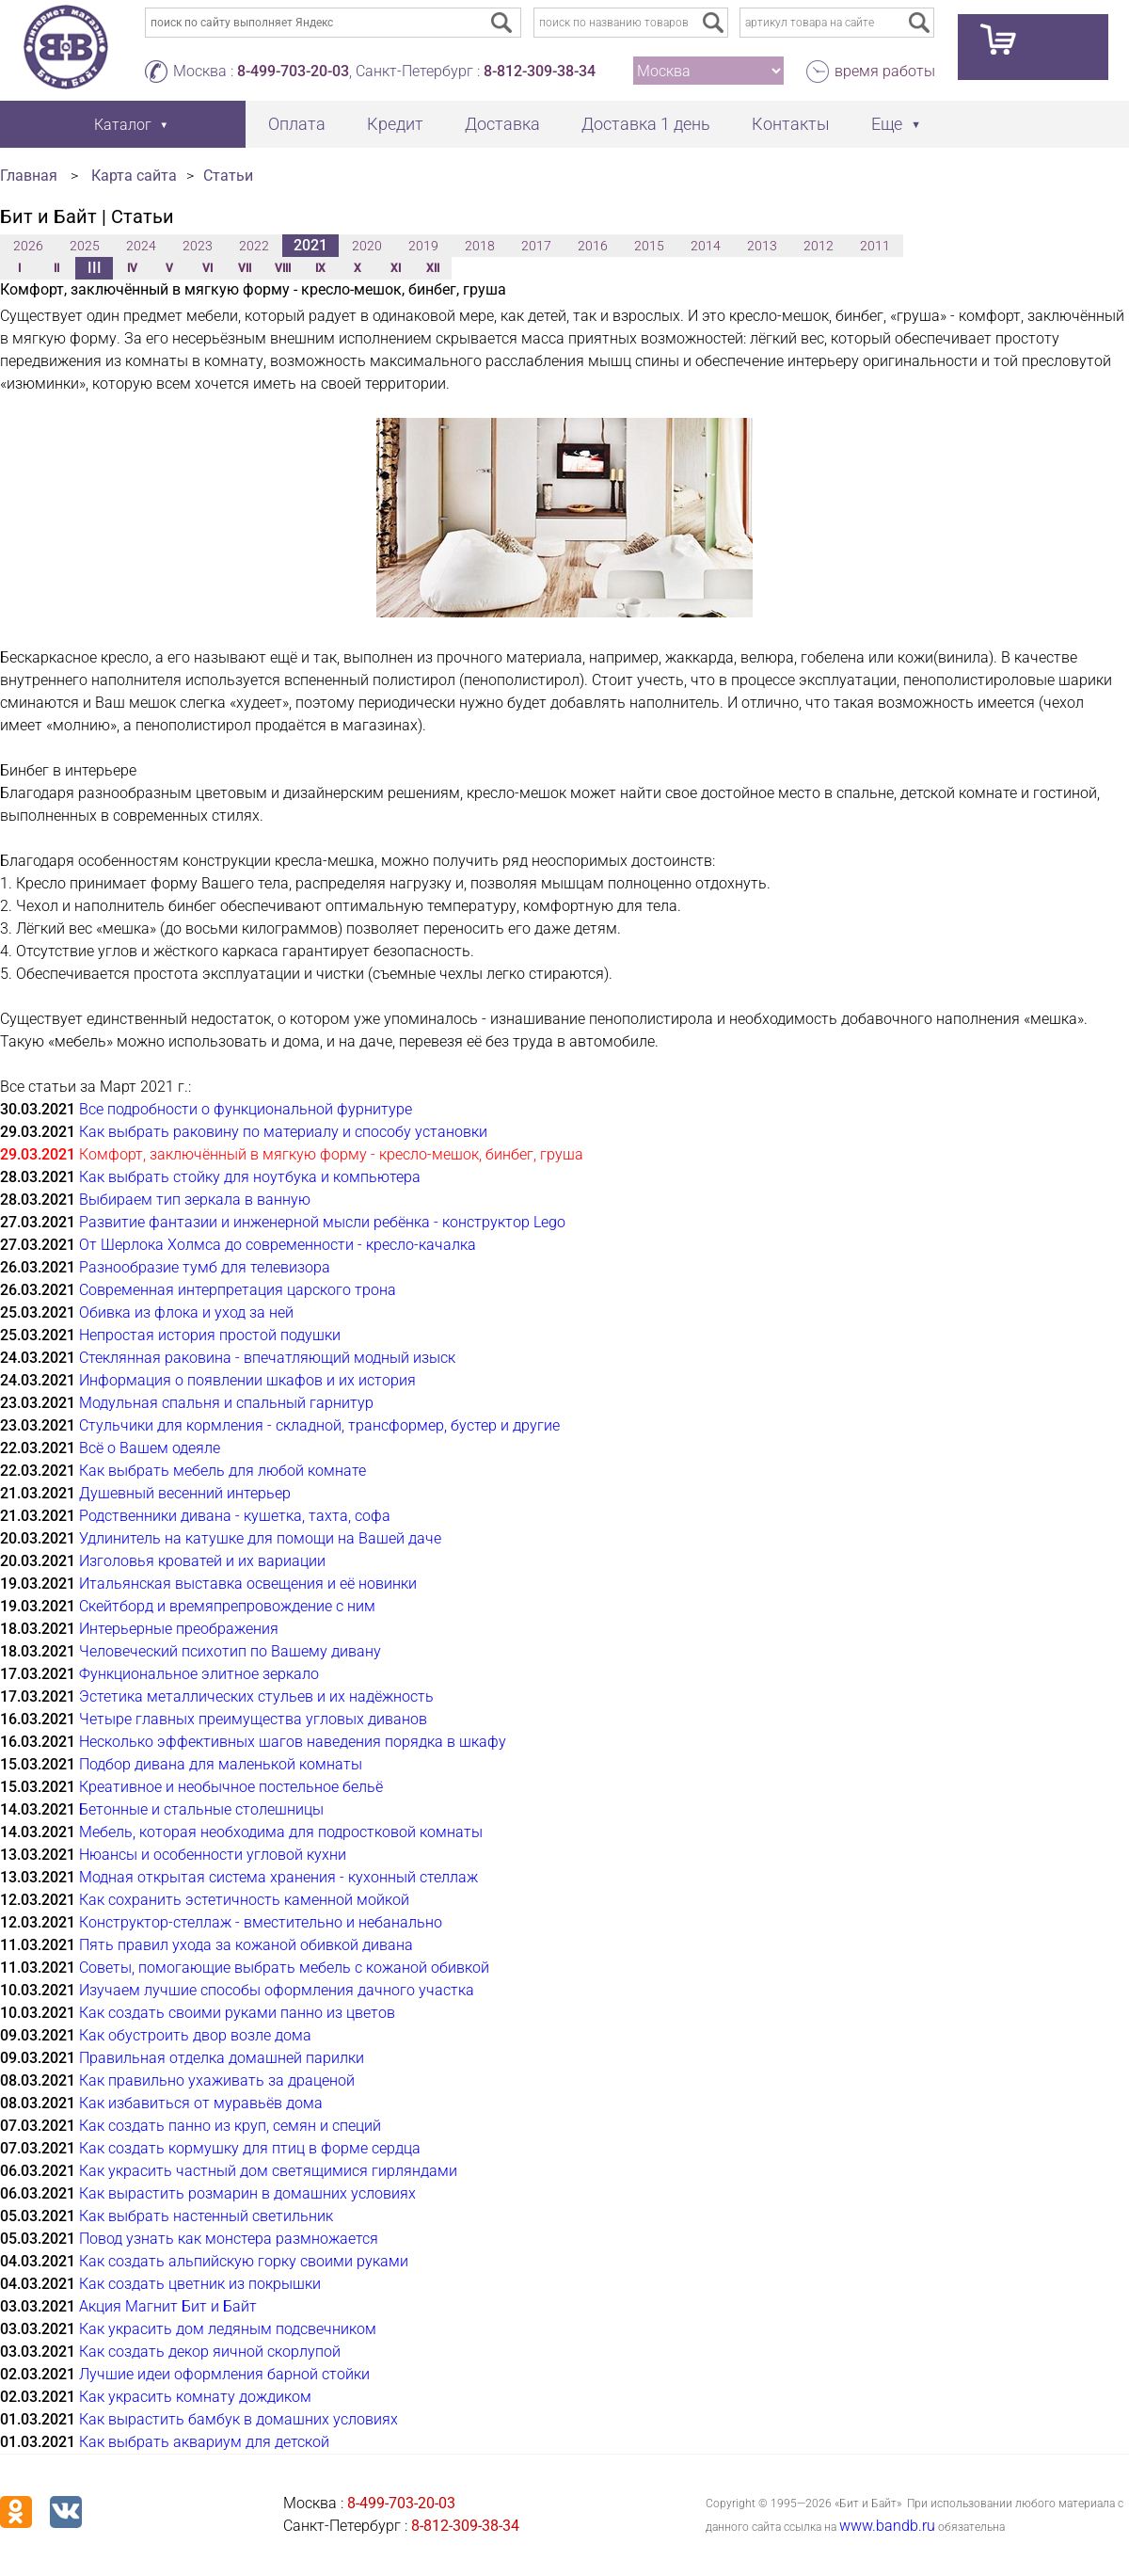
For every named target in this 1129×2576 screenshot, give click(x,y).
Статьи (228, 175)
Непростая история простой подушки (210, 1335)
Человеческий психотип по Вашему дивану (230, 1651)
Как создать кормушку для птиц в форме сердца (250, 2148)
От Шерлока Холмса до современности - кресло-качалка (277, 1245)
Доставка (502, 124)
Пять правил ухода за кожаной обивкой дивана (246, 1945)
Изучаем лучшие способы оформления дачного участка (276, 1990)
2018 (480, 245)
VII (244, 268)
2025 (85, 245)
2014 (706, 245)
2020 (367, 245)
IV (132, 268)
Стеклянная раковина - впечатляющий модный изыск (267, 1358)
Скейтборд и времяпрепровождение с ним (227, 1606)
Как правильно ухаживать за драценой (217, 2080)
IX (320, 268)
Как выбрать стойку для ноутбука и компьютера (250, 1177)
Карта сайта (134, 175)
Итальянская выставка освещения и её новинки (248, 1583)
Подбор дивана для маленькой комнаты (220, 1764)
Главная (28, 175)
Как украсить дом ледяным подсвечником (227, 2329)
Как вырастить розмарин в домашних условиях (247, 2193)
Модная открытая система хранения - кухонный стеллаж (278, 1877)
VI (207, 268)
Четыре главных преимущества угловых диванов (253, 1719)
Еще (886, 124)
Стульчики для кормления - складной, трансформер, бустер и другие (319, 1425)
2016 (593, 245)
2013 (762, 245)
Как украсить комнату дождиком (195, 2397)
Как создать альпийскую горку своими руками (243, 2261)
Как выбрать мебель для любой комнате (222, 1471)
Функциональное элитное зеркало (199, 1674)
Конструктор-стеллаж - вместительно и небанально (260, 1922)
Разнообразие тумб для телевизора (204, 1267)
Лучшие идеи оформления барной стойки (224, 2374)
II (56, 268)
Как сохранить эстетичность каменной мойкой (244, 1900)
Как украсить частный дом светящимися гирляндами (268, 2171)
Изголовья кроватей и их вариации (202, 1561)
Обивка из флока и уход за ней (186, 1312)
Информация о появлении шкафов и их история (247, 1380)
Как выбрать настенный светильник (206, 2216)
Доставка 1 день (645, 124)
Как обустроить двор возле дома (195, 2035)
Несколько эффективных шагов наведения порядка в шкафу (292, 1742)
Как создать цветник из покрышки (200, 2284)
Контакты (791, 124)
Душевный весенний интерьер (185, 1493)
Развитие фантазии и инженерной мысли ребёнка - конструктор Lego (322, 1222)
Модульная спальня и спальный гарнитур (226, 1403)
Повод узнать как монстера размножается (228, 2239)
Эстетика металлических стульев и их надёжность (256, 1696)
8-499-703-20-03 (293, 71)
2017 (536, 245)
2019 (423, 245)
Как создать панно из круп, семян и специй (230, 2126)
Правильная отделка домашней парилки (221, 2058)
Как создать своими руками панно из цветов (237, 2013)
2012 (818, 245)
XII (432, 268)
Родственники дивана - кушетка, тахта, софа (234, 1516)
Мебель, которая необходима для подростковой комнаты (281, 1832)
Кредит (395, 124)
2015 (649, 245)
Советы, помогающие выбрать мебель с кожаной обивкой (284, 1967)
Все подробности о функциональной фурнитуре (245, 1109)
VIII (283, 268)
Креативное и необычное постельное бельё (231, 1787)
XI (395, 268)
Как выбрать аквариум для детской (204, 2442)
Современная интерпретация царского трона (237, 1290)
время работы (885, 71)
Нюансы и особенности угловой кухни (212, 1855)
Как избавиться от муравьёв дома (201, 2103)
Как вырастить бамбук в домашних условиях (238, 2419)
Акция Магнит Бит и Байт (168, 2306)
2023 (198, 245)
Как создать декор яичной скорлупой (210, 2351)
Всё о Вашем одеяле (149, 1448)
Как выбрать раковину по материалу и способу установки (283, 1132)
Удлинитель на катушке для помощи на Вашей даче (260, 1538)
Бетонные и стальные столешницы (201, 1809)
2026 (28, 245)
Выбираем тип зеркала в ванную (194, 1199)
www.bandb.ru (887, 2526)
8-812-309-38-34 (540, 71)
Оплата (297, 124)
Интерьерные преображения (178, 1629)
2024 (141, 245)
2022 (254, 245)
